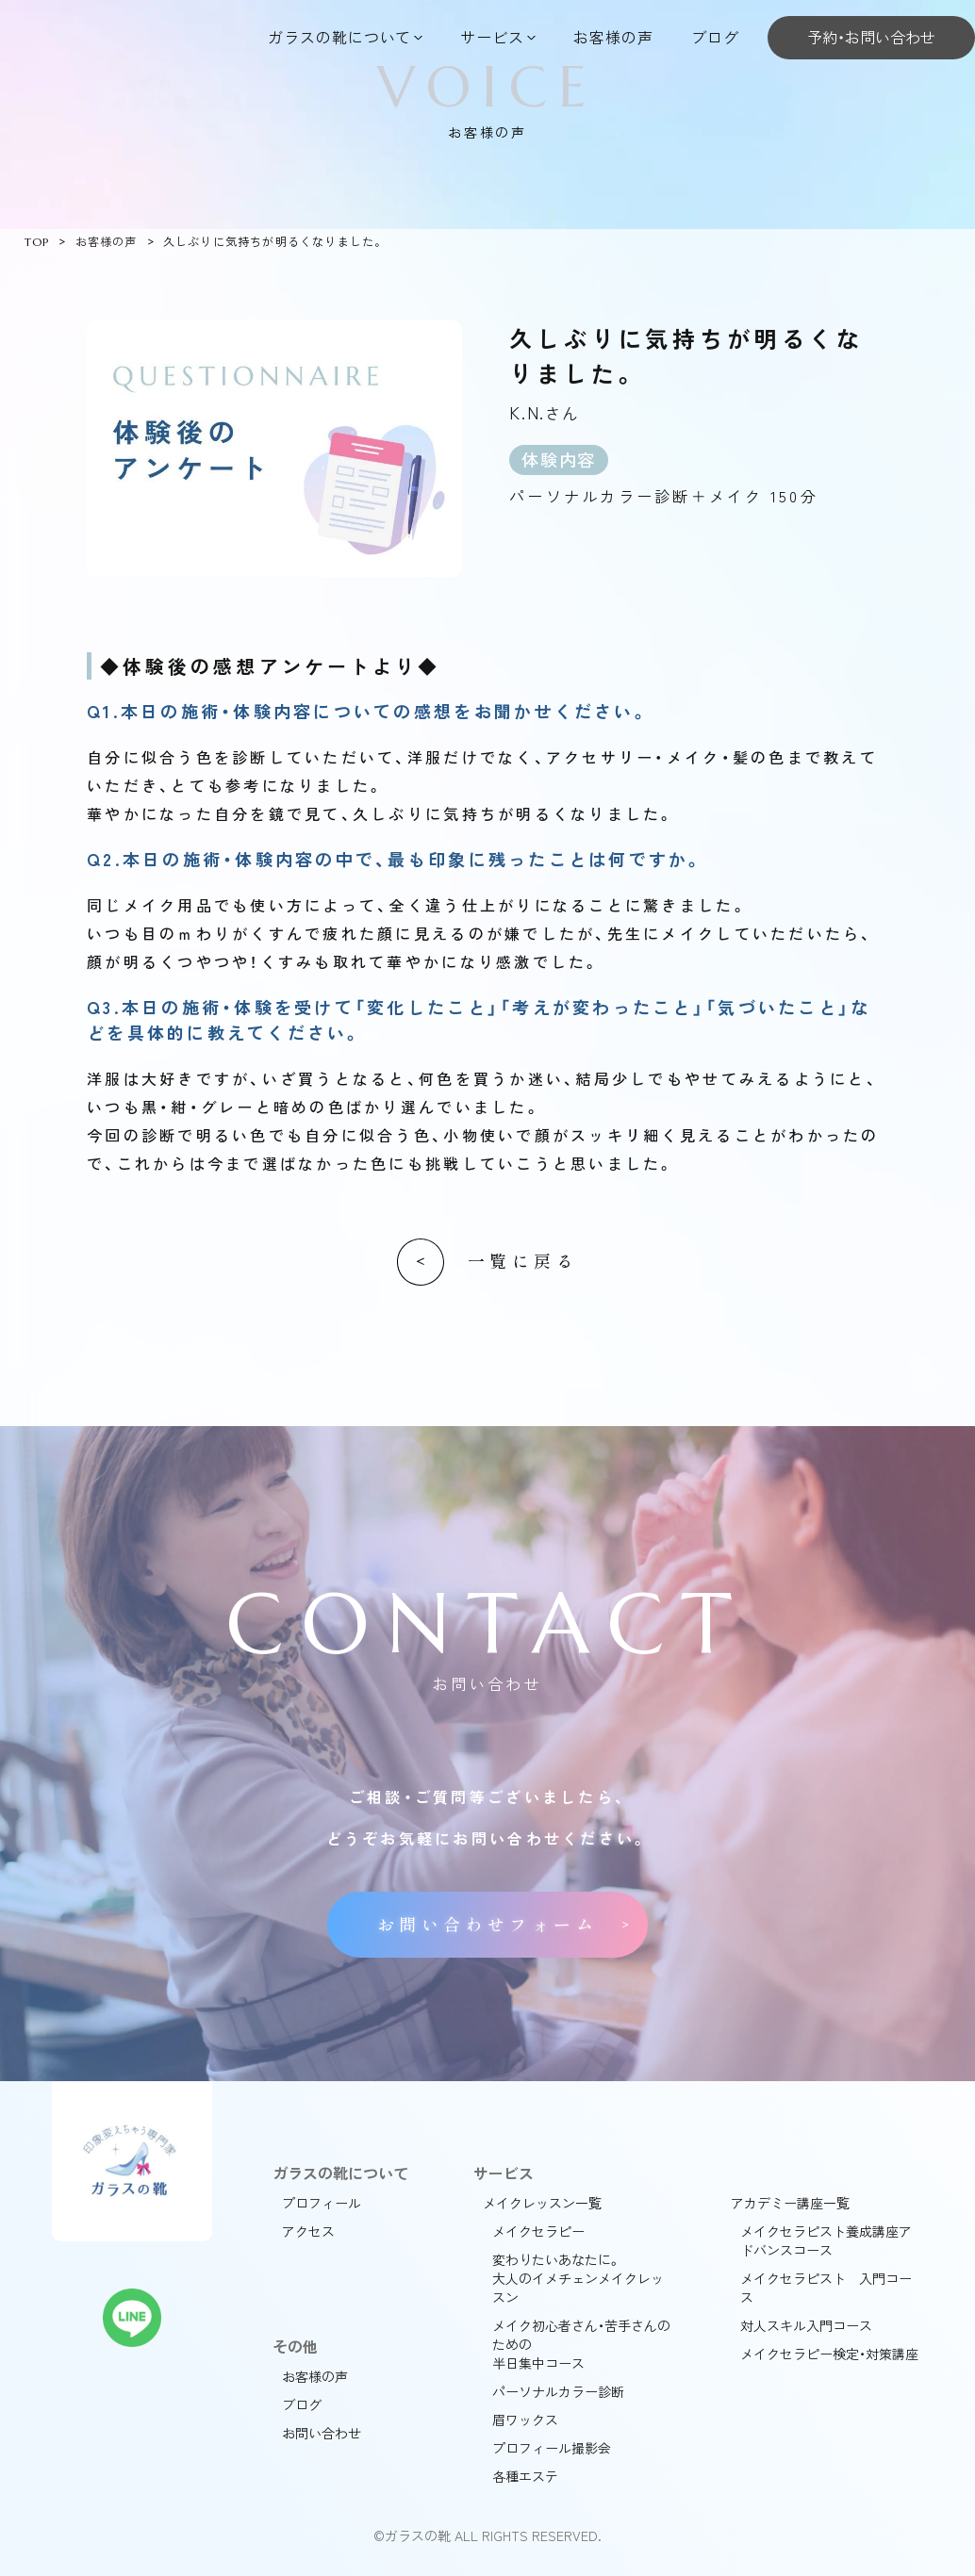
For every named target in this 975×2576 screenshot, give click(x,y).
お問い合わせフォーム (487, 1925)
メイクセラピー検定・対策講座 (829, 2353)
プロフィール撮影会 (551, 2447)
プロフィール (321, 2202)
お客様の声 (613, 36)
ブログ (715, 36)
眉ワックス (525, 2419)
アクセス (308, 2231)
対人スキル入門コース (806, 2325)
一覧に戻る (523, 1261)
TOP (37, 242)
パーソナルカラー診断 (558, 2391)
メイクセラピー (538, 2231)
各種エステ (525, 2476)
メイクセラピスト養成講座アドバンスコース (826, 2240)
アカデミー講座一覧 (790, 2202)
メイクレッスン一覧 (542, 2202)
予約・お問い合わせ (871, 36)
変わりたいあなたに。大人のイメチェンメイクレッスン (578, 2278)
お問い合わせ (321, 2432)
